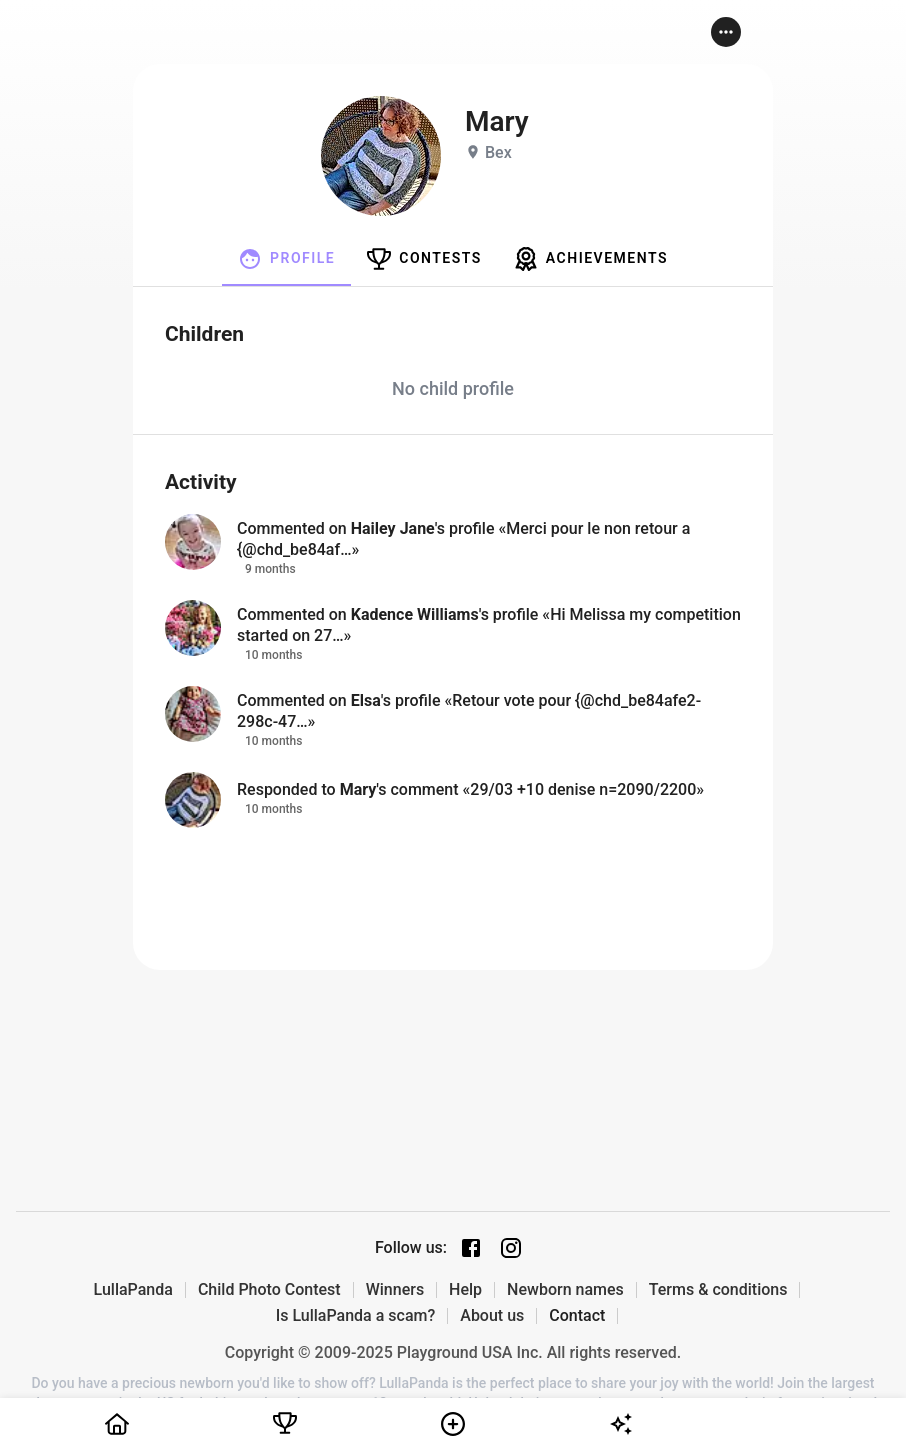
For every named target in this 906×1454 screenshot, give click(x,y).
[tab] (286, 259)
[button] (726, 32)
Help (465, 1290)
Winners (395, 1290)
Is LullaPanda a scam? (356, 1316)
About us (492, 1316)
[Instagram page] (511, 1248)
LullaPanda (133, 1290)
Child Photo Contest (269, 1290)
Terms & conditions (718, 1290)
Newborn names (565, 1290)
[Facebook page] (471, 1248)
